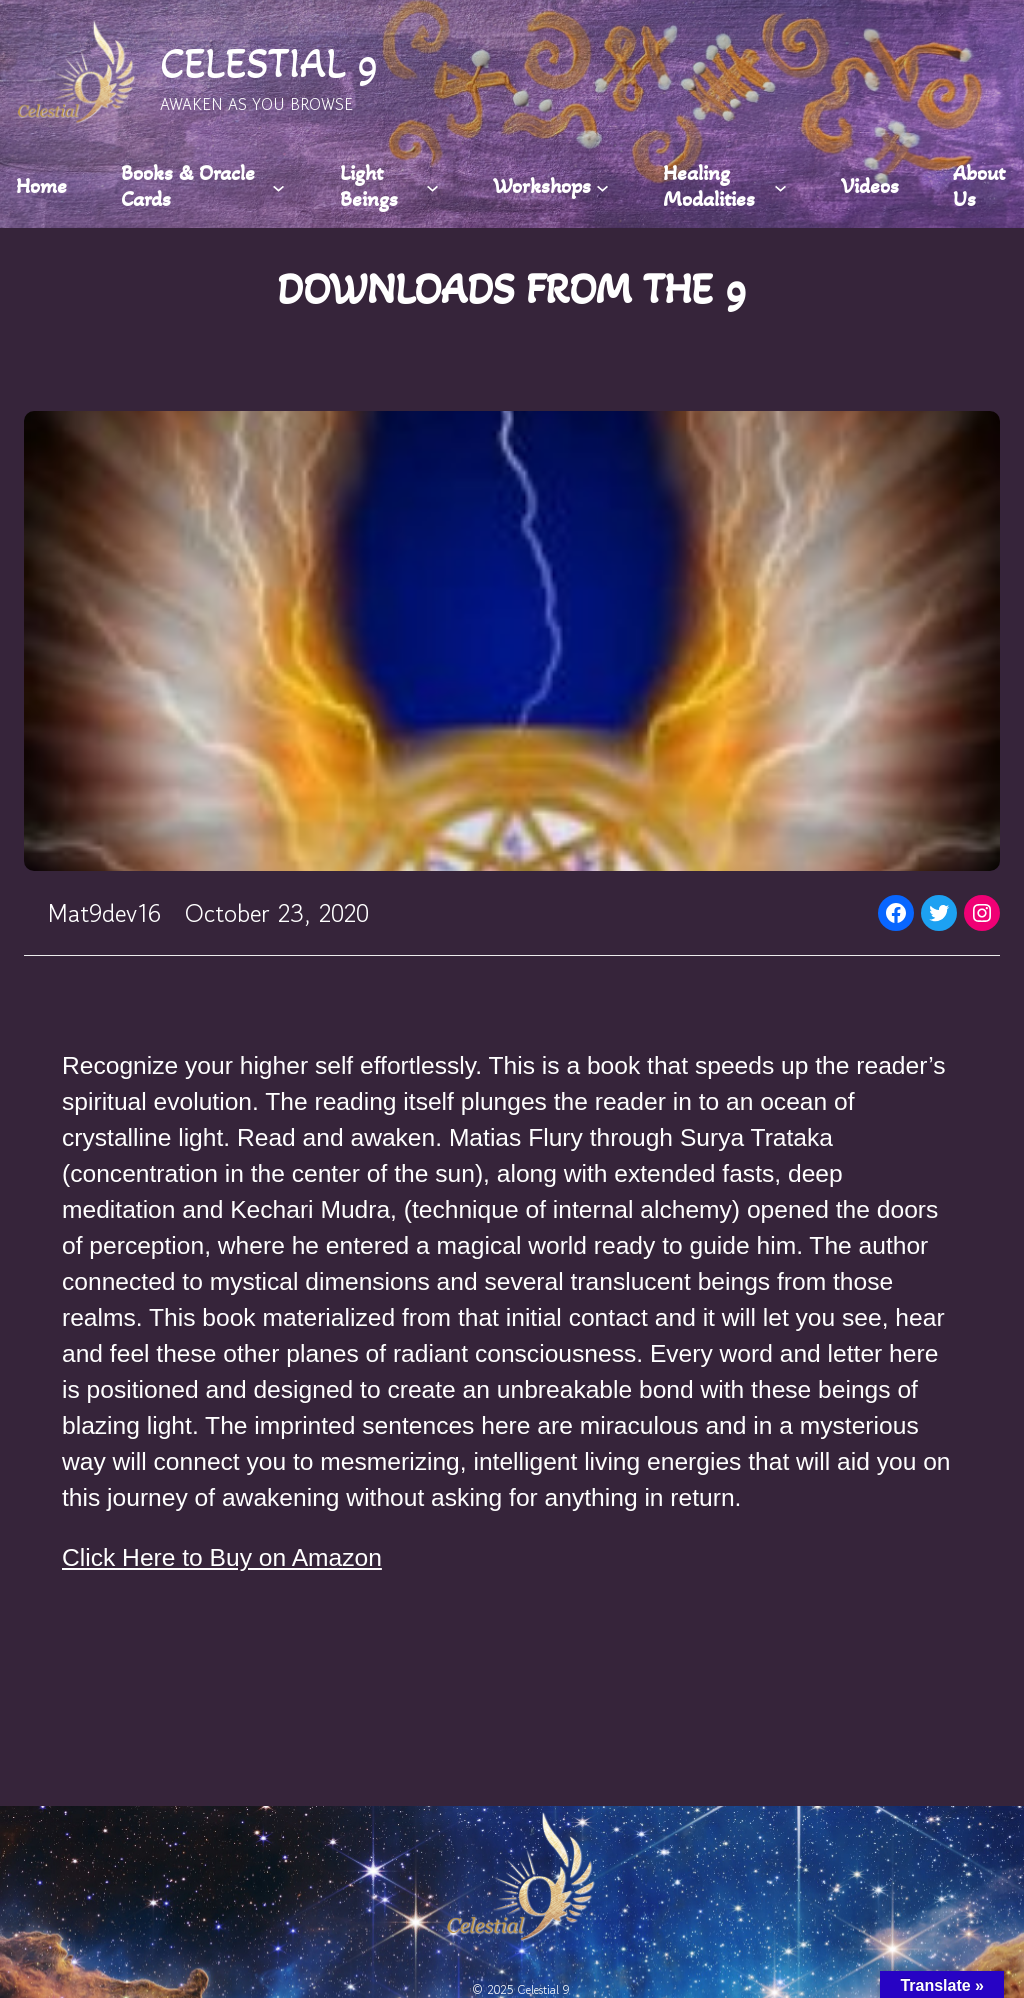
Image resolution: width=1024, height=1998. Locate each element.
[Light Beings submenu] (432, 186)
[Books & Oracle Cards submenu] (278, 186)
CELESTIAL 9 (269, 63)
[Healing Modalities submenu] (780, 186)
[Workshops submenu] (602, 186)
